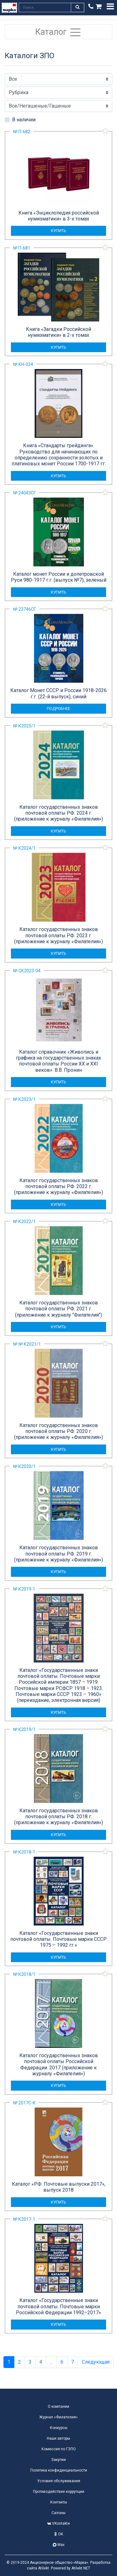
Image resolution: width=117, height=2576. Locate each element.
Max (59, 2545)
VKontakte (58, 2523)
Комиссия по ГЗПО (58, 2449)
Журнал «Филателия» (58, 2417)
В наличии (24, 120)
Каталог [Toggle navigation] (58, 32)
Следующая (96, 2362)
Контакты (58, 2502)
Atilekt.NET (80, 2568)
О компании (58, 2406)
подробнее (58, 708)
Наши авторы (58, 2438)
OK (58, 2534)
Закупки (58, 2459)
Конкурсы (58, 2428)
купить (58, 230)
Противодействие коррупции (58, 2491)
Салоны (58, 2513)
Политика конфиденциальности (58, 2470)
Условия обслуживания (58, 2481)
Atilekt (43, 2568)
